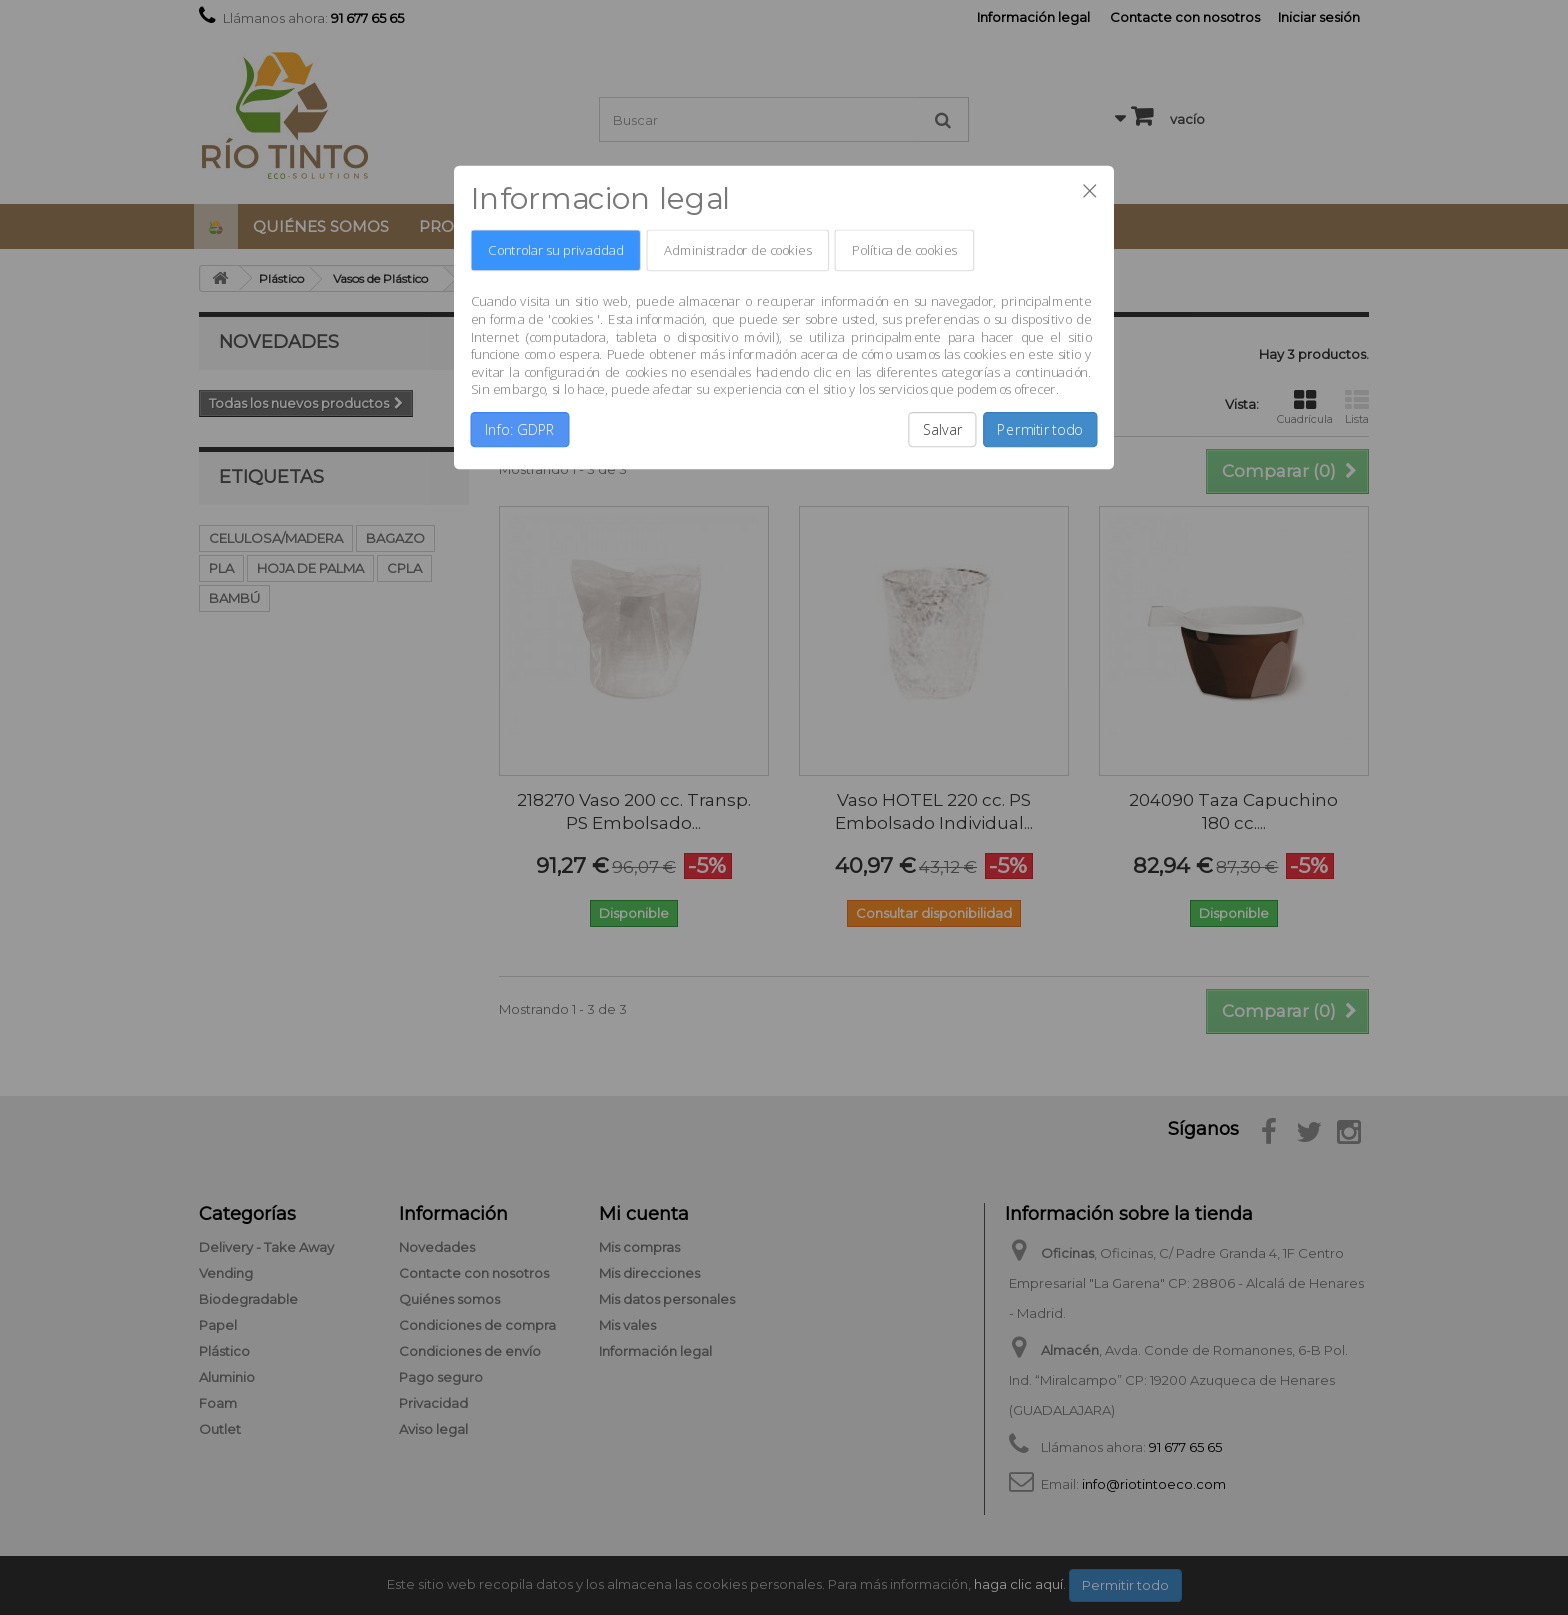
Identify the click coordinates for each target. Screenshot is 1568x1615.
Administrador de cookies (737, 250)
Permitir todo (1040, 430)
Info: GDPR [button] (520, 430)
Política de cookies (904, 250)
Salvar (943, 430)
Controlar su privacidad (555, 250)
